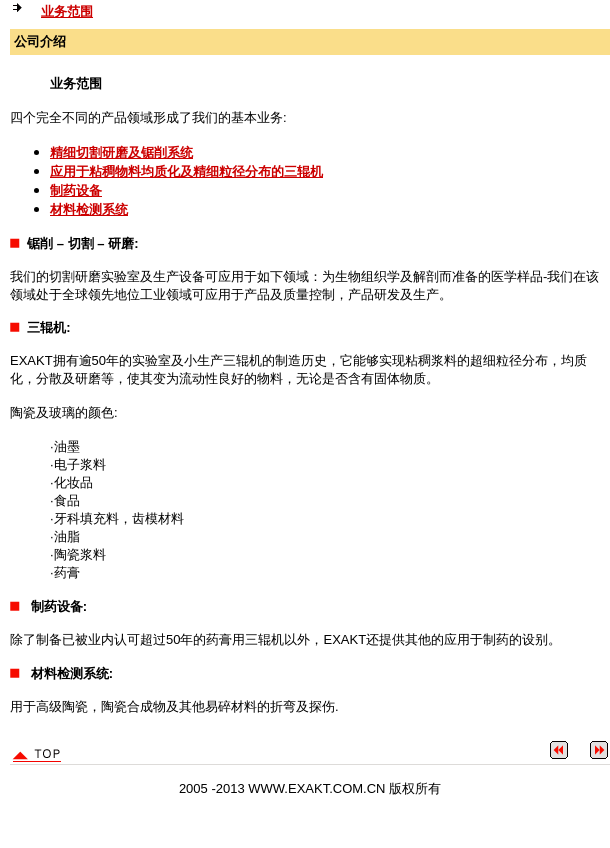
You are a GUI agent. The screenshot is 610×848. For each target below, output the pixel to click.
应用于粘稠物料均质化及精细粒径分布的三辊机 (186, 171)
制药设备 (76, 190)
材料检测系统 (89, 209)
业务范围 (67, 11)
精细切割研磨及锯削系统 (121, 152)
